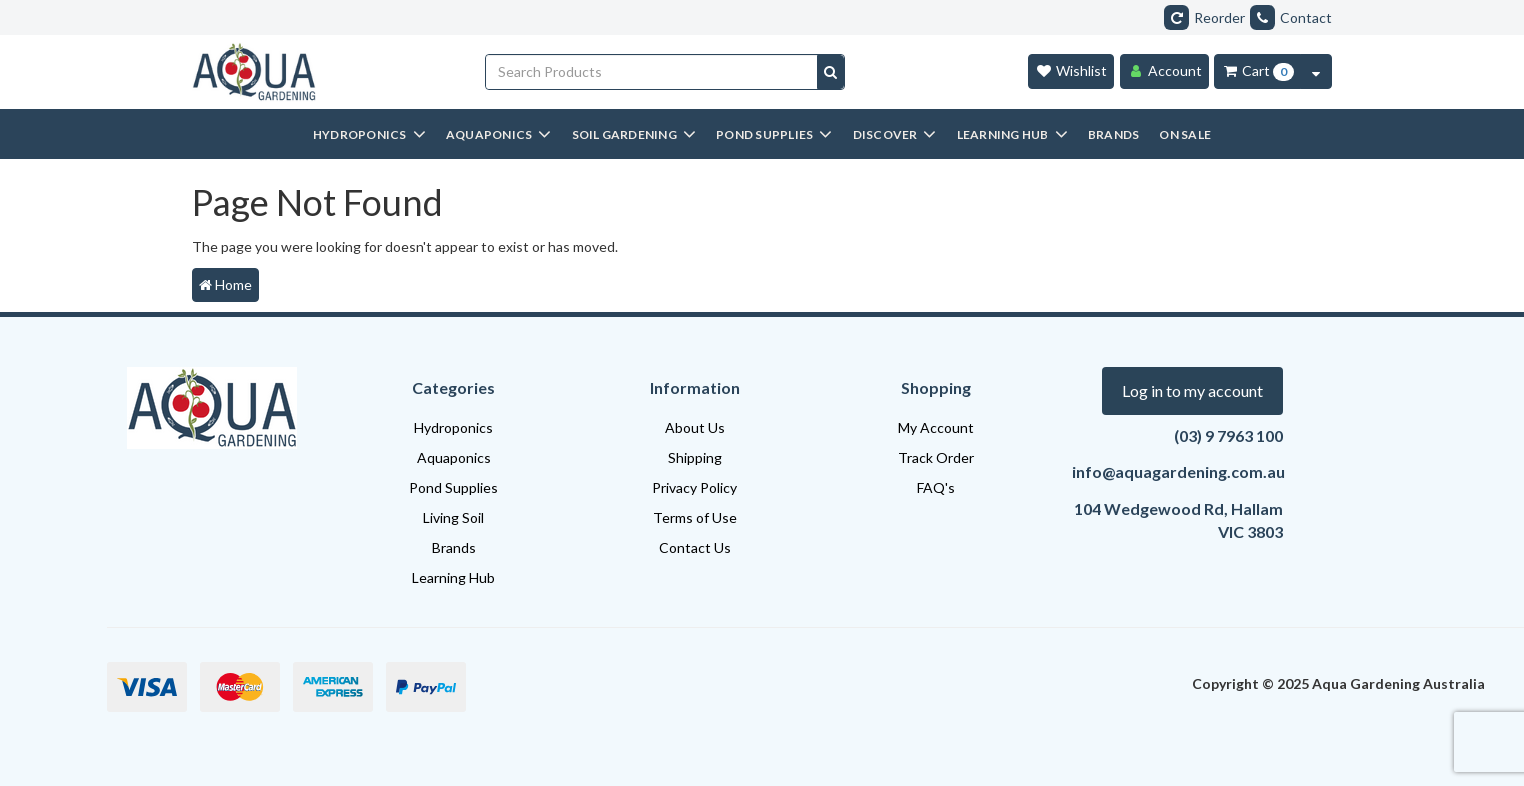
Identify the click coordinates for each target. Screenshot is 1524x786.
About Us (695, 427)
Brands (454, 547)
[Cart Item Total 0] (1257, 71)
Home (225, 284)
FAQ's (936, 487)
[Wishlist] (1071, 71)
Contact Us (695, 547)
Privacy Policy (694, 487)
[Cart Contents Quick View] (1316, 71)
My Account (936, 427)
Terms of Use (695, 517)
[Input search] (652, 72)
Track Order (936, 457)
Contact (1291, 17)
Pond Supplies (453, 487)
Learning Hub (453, 577)
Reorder (1204, 17)
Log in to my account (1192, 390)
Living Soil (453, 517)
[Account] (1164, 71)
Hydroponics (453, 427)
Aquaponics (454, 457)
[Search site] (830, 72)
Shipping (695, 457)
